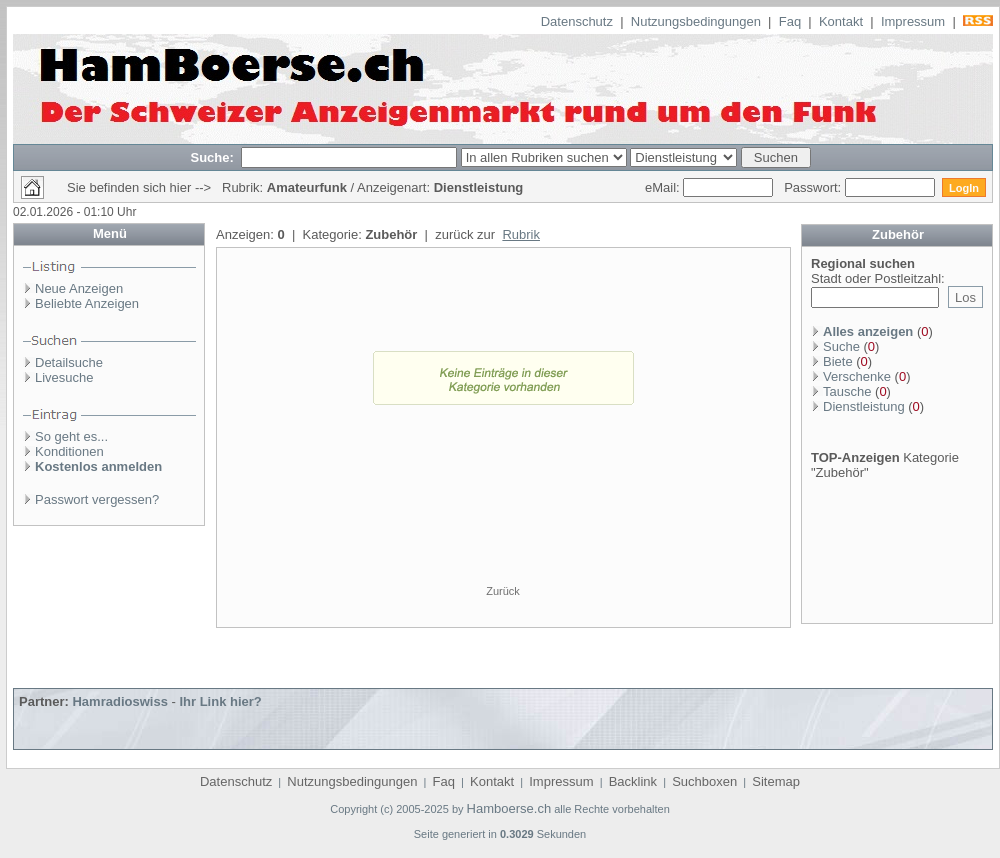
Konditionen (69, 451)
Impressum (913, 21)
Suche (841, 346)
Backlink (633, 781)
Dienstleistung (864, 406)
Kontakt (841, 21)
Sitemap (776, 781)
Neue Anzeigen (79, 288)
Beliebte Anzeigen (87, 303)
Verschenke (857, 376)
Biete (838, 361)
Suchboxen (704, 781)
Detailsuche (69, 362)
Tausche (847, 391)
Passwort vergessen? (97, 499)
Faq (790, 21)
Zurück (503, 591)
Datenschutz (577, 21)
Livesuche (64, 377)
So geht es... (71, 436)
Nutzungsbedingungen (696, 21)
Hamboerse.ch (509, 808)
